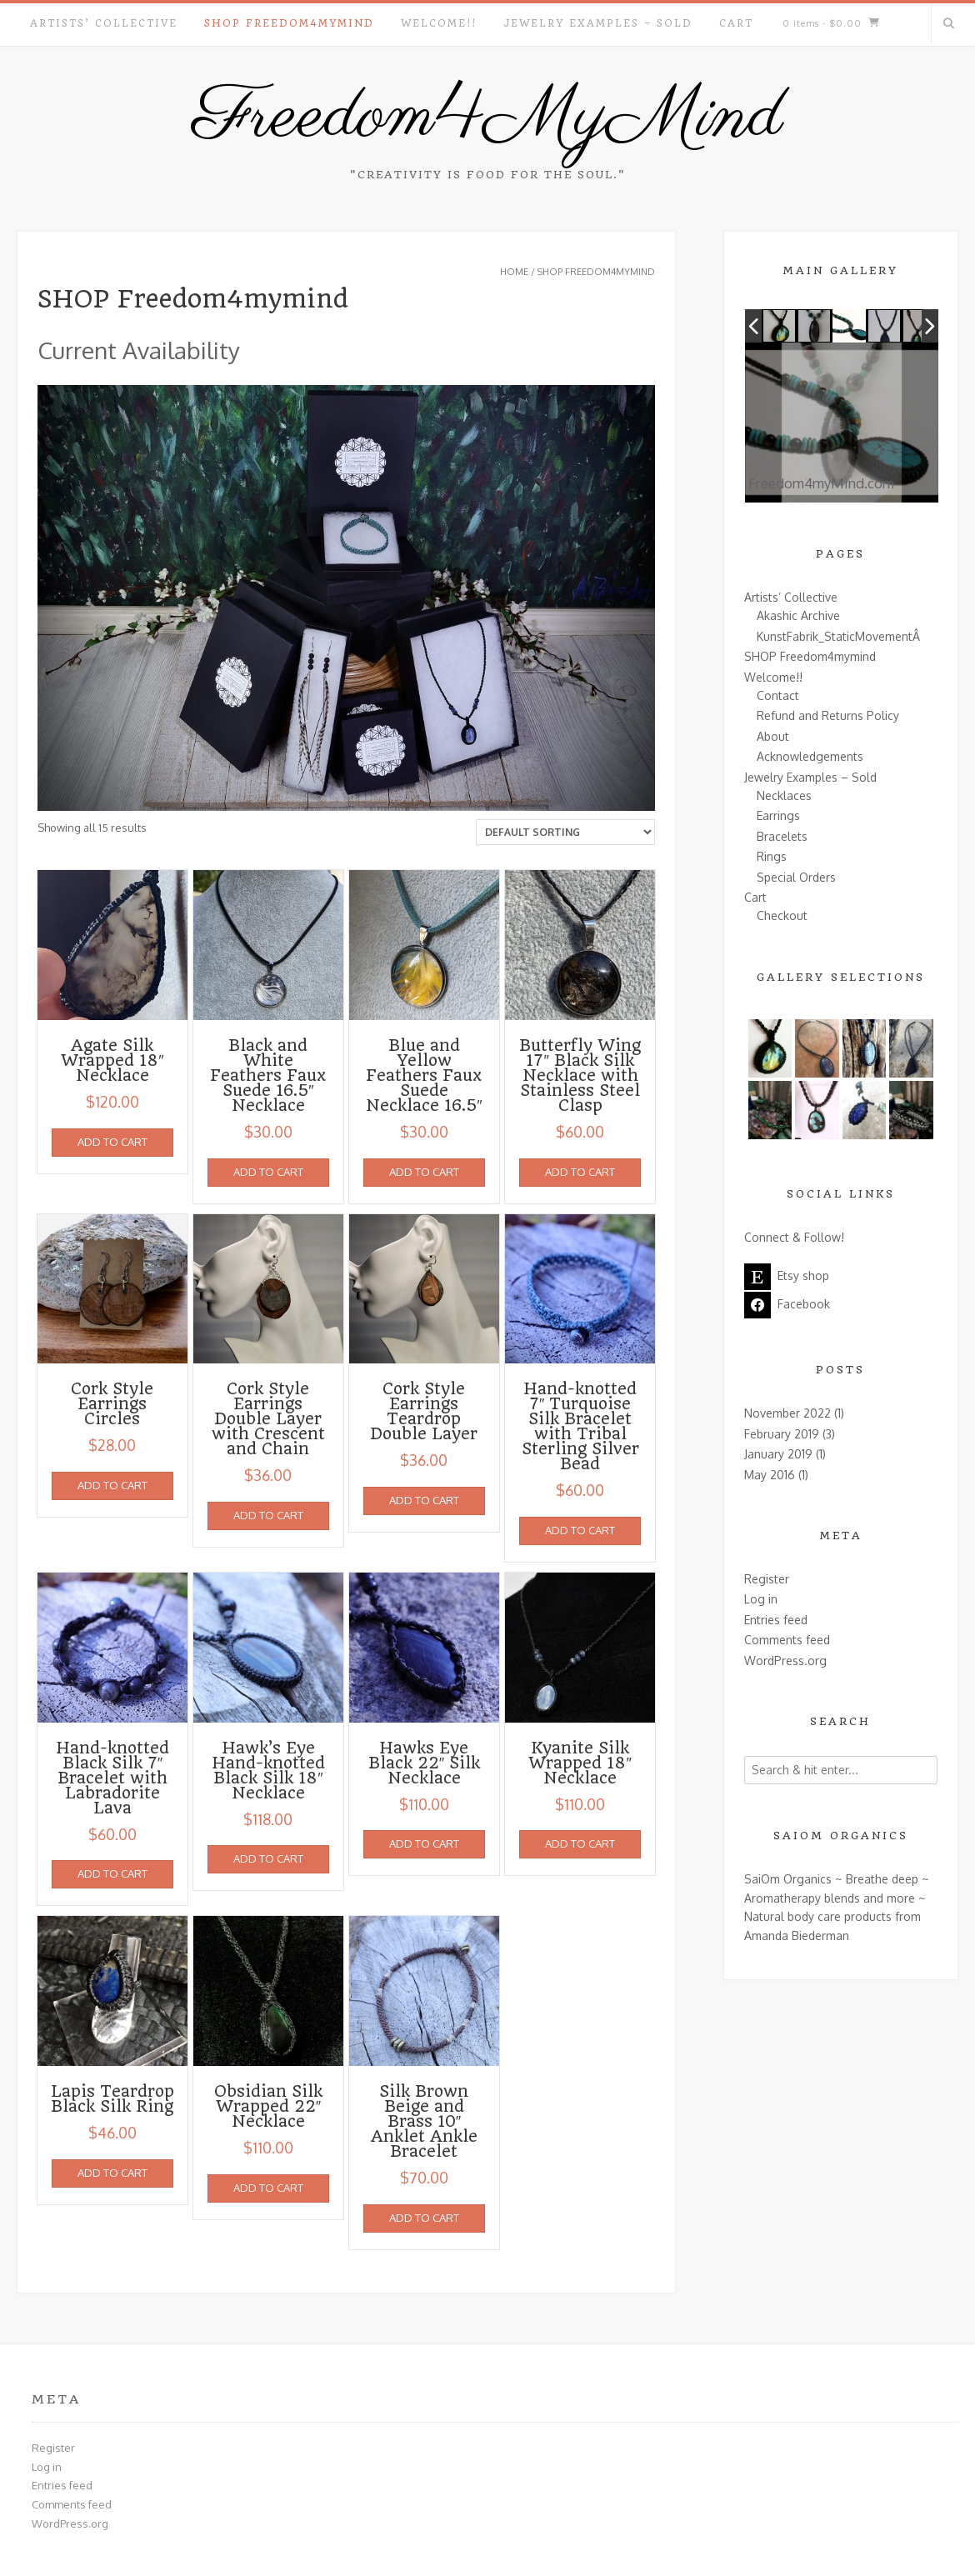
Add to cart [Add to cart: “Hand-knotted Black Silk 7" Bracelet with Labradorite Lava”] (113, 1873)
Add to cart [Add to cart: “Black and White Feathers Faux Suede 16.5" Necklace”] (268, 1171)
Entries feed (776, 1620)
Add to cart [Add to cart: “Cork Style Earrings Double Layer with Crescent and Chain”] (268, 1515)
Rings (772, 856)
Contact (778, 695)
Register (766, 1579)
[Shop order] (565, 832)
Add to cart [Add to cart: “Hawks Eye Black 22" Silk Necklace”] (424, 1843)
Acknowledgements (810, 756)
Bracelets (782, 836)
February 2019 (781, 1434)
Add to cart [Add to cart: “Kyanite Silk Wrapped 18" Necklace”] (580, 1843)
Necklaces (784, 795)
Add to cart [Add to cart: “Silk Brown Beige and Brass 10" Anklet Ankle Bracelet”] (424, 2217)
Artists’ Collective (104, 23)
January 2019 (778, 1454)
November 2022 (787, 1413)
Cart (736, 23)
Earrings (778, 815)
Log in (761, 1599)
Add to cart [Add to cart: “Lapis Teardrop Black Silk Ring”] (113, 2172)
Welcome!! (439, 23)
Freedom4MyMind (487, 117)
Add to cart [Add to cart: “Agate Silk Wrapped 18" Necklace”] (113, 1141)
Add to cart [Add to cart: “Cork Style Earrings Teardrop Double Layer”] (424, 1500)
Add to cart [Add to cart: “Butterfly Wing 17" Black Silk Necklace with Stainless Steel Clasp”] (580, 1171)
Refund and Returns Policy (828, 715)
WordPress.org (785, 1660)
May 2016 (769, 1475)
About (773, 736)
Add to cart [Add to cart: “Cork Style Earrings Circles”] (113, 1485)
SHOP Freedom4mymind (289, 23)
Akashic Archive (798, 615)
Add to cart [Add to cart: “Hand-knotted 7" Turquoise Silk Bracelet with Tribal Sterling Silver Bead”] (580, 1530)
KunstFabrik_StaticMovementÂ (840, 636)
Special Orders (796, 877)
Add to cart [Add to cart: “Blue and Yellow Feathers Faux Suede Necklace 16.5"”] (424, 1171)
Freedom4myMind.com (841, 490)
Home (514, 272)
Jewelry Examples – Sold (597, 23)
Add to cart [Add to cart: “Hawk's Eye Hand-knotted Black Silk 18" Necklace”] (268, 1858)
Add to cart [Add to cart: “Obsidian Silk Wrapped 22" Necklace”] (268, 2187)
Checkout (782, 915)
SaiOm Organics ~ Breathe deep (831, 1879)
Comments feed (787, 1640)
